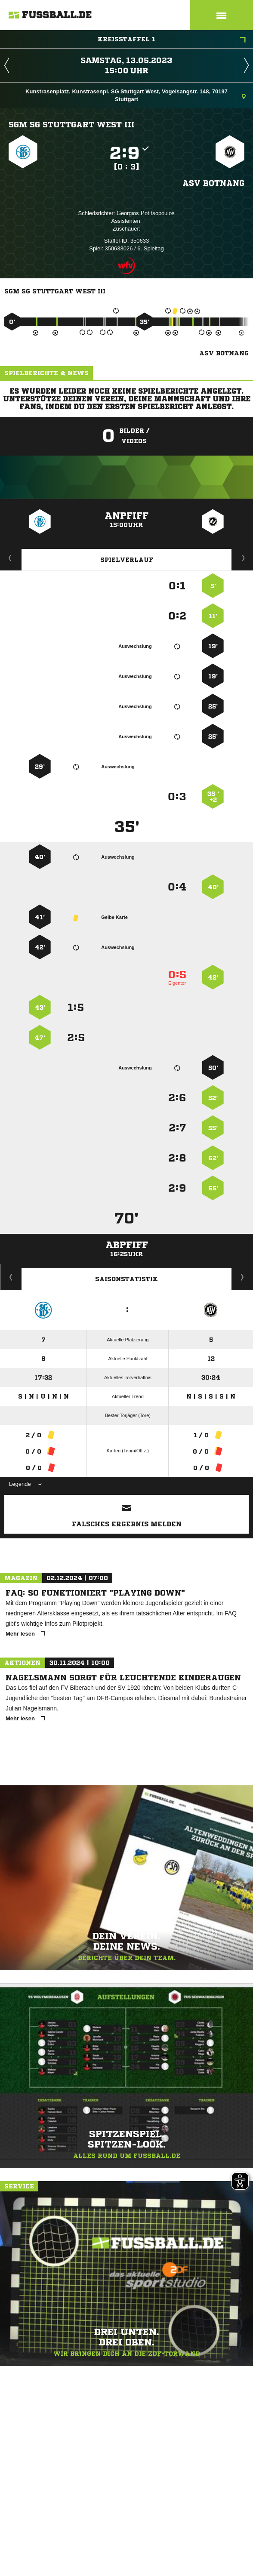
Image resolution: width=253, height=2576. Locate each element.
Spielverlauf (126, 560)
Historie (11, 1277)
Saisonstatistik (126, 1279)
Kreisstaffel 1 (172, 40)
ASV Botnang (213, 183)
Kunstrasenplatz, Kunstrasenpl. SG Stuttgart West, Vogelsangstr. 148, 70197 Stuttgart (135, 95)
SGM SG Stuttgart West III (72, 124)
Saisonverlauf (242, 1277)
